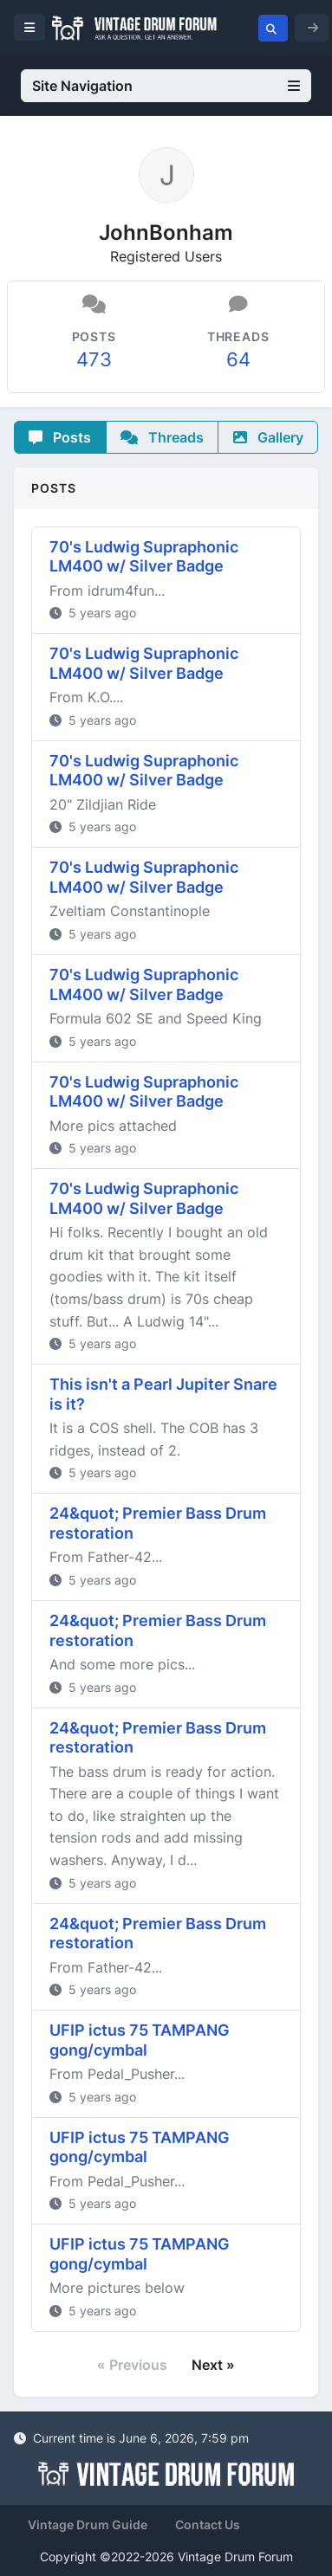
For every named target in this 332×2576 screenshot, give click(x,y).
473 (94, 359)
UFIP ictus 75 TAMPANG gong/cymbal (139, 2040)
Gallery (268, 437)
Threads (162, 437)
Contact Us (207, 2524)
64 (238, 359)
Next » (213, 2364)
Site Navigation (166, 85)
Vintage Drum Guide (87, 2524)
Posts (60, 437)
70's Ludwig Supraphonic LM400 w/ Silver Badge (143, 557)
